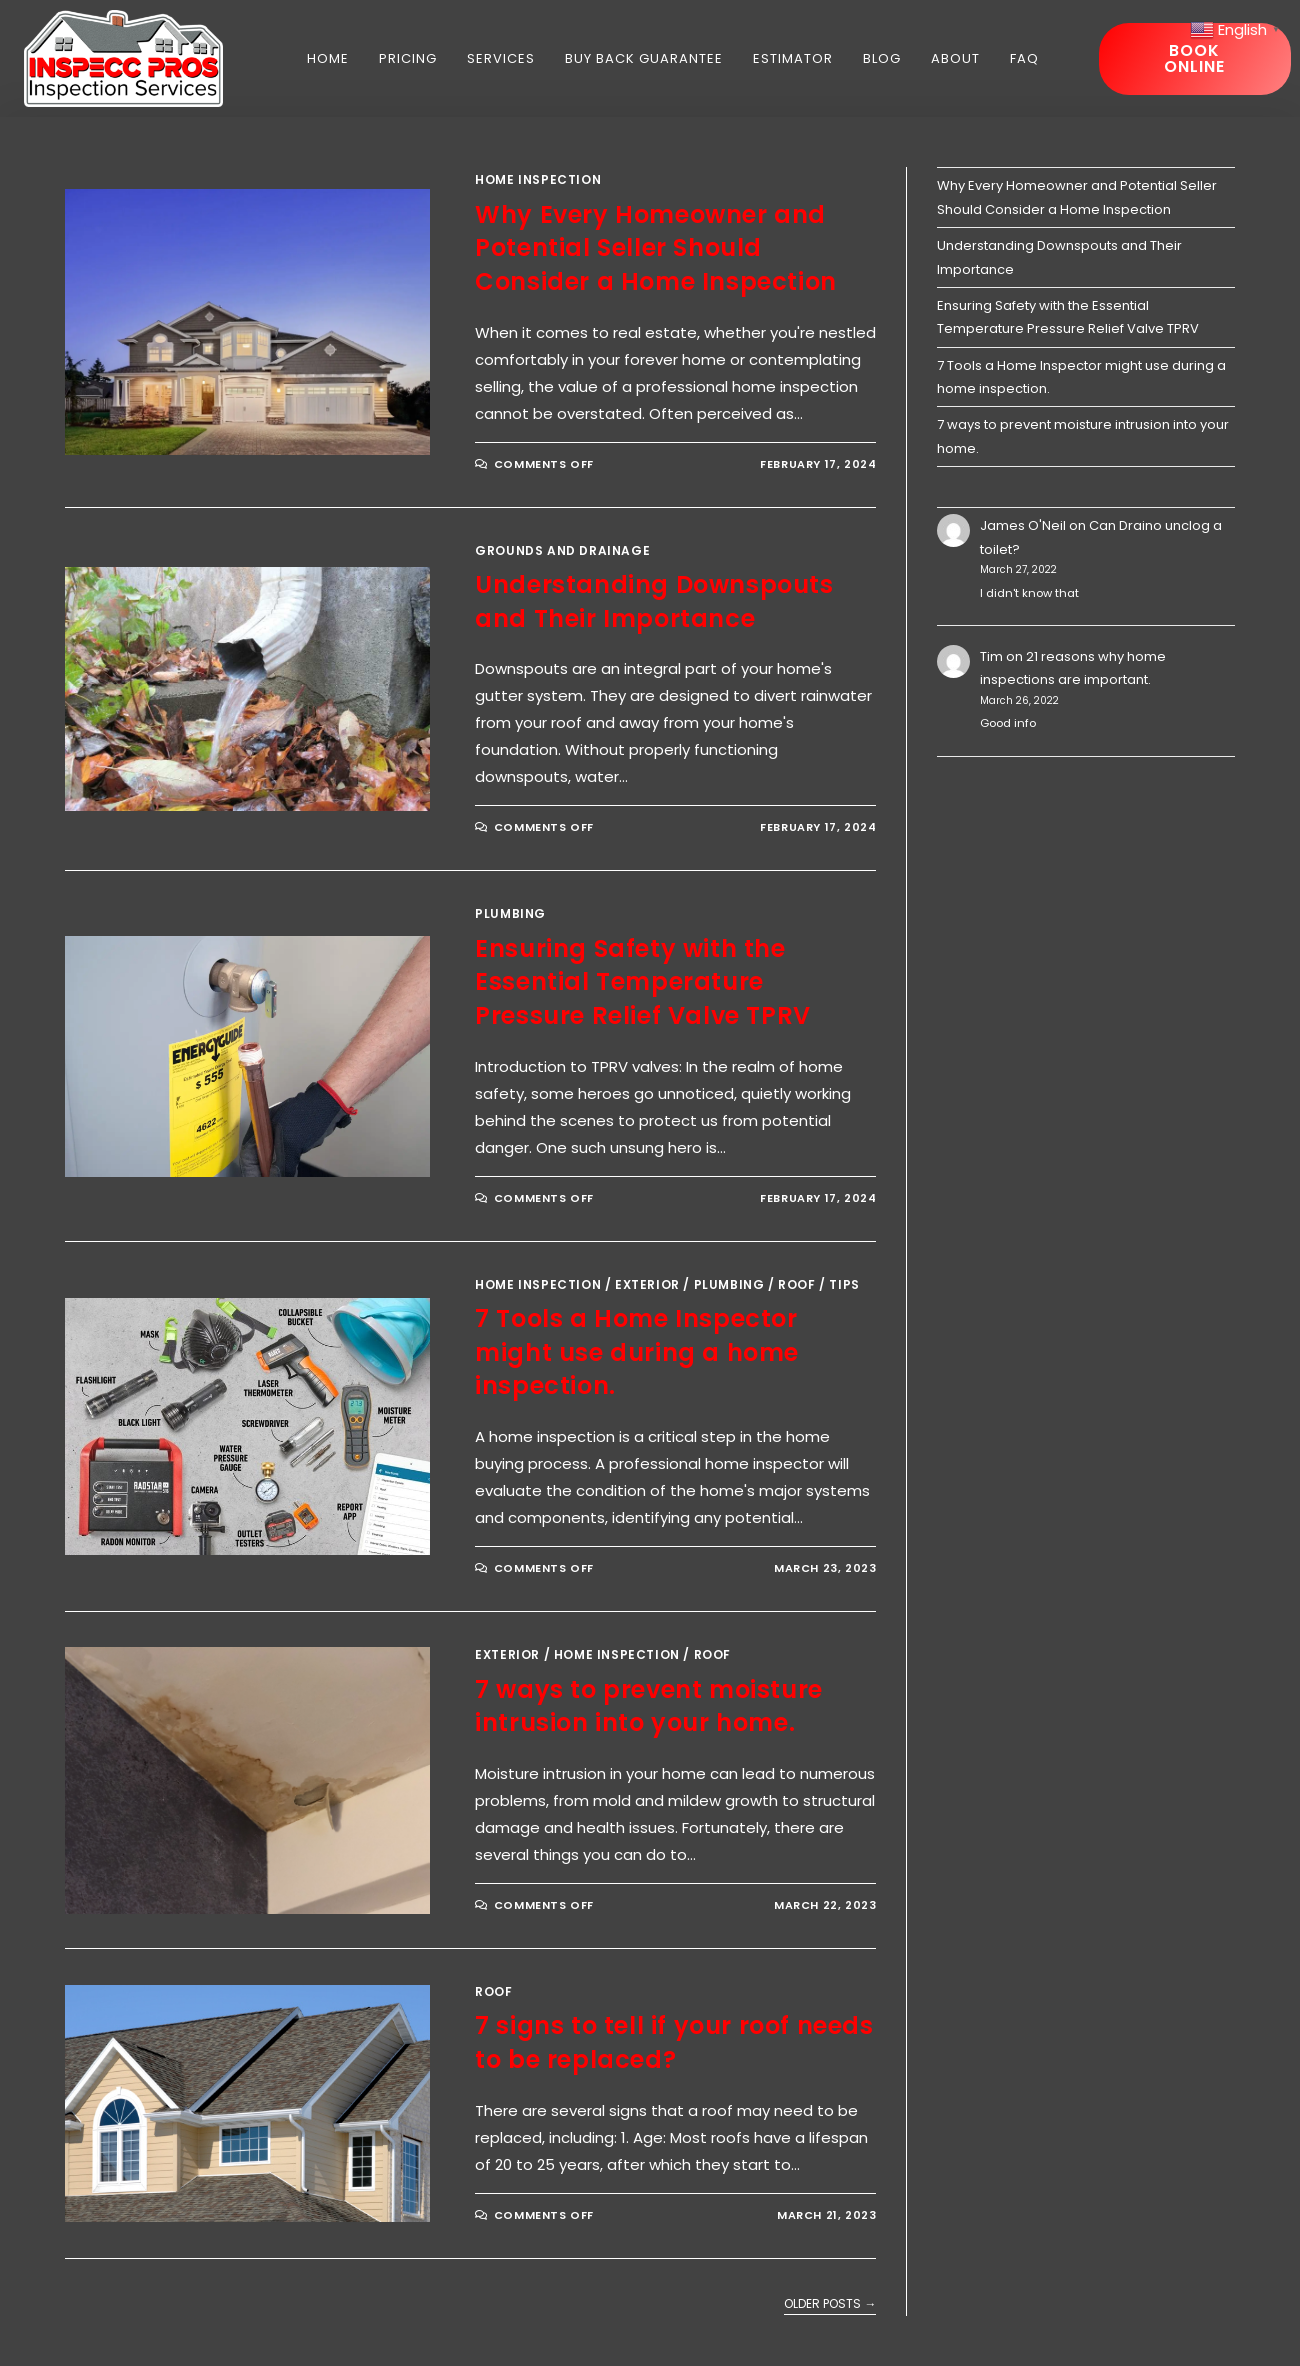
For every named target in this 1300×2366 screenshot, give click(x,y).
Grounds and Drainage (562, 550)
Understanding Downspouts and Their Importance (654, 601)
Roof (796, 1284)
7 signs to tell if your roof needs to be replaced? (674, 2042)
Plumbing (510, 913)
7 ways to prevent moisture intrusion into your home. (649, 1706)
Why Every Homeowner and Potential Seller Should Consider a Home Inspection (656, 248)
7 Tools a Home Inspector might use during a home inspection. (637, 1352)
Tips (844, 1284)
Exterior (647, 1284)
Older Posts (830, 2304)
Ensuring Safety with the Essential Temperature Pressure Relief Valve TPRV (643, 982)
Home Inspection (538, 179)
